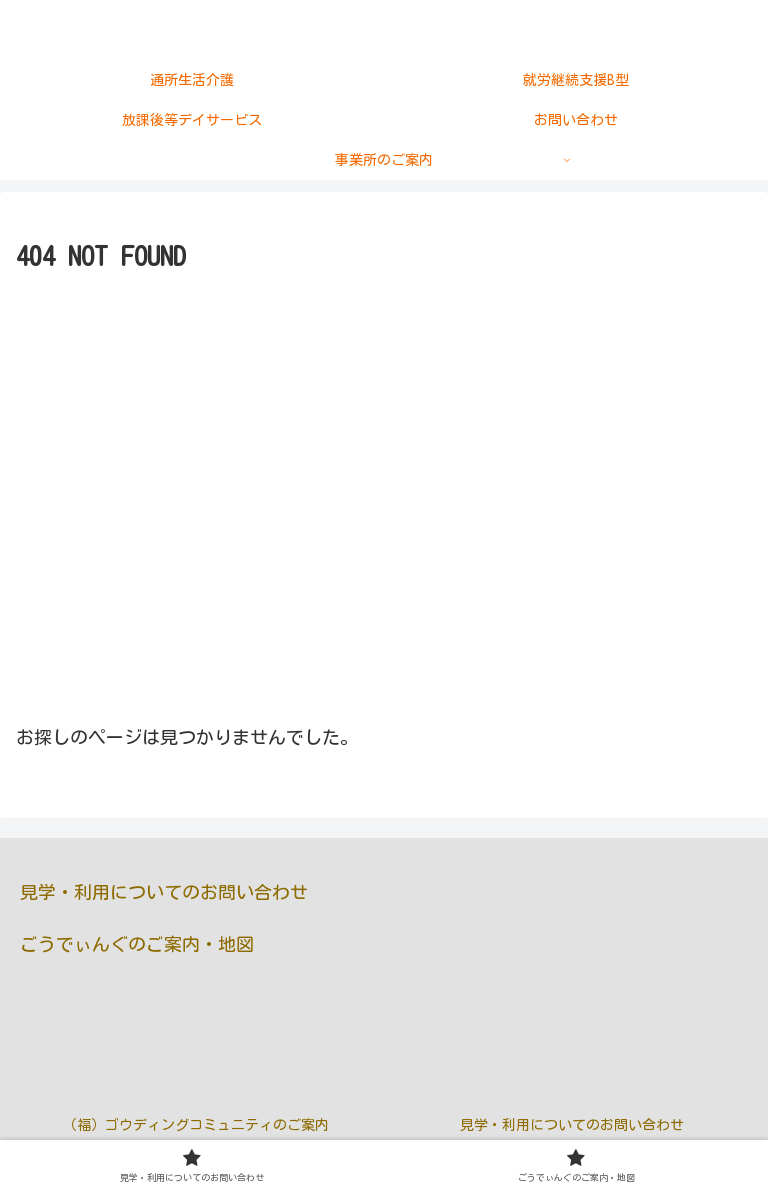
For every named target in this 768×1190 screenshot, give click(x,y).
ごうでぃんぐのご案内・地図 (137, 944)
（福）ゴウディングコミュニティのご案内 (196, 1125)
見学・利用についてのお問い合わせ (164, 892)
